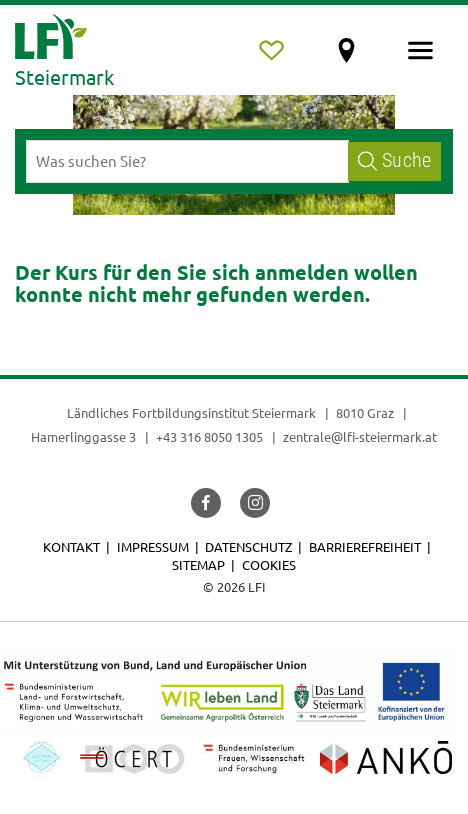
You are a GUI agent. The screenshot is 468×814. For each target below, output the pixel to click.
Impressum (153, 546)
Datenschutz (248, 546)
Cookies (269, 564)
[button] (206, 503)
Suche (394, 160)
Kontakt (71, 546)
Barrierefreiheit (365, 546)
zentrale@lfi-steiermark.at (360, 436)
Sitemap (198, 564)
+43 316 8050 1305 (209, 436)
